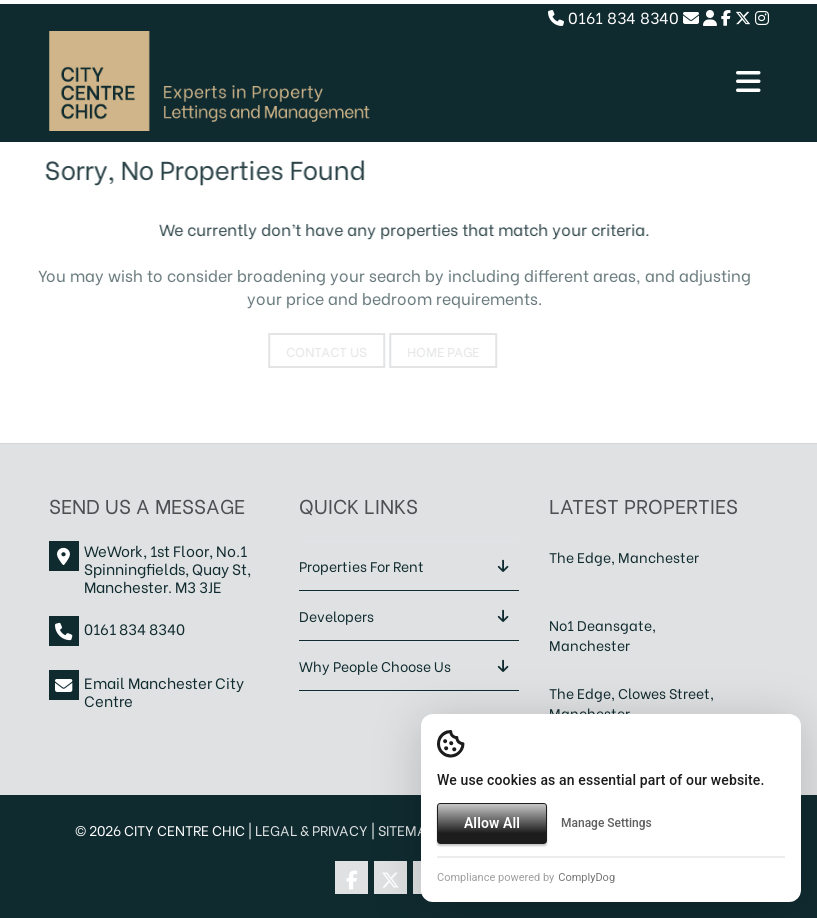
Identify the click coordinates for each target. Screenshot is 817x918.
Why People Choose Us (375, 665)
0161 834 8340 (613, 16)
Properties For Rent (361, 565)
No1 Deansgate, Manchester (602, 634)
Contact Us (314, 350)
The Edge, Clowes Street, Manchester (631, 702)
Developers (336, 615)
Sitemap (406, 829)
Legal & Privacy (311, 829)
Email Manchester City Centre (164, 691)
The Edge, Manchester (624, 556)
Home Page (431, 350)
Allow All (492, 823)
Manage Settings (606, 823)
